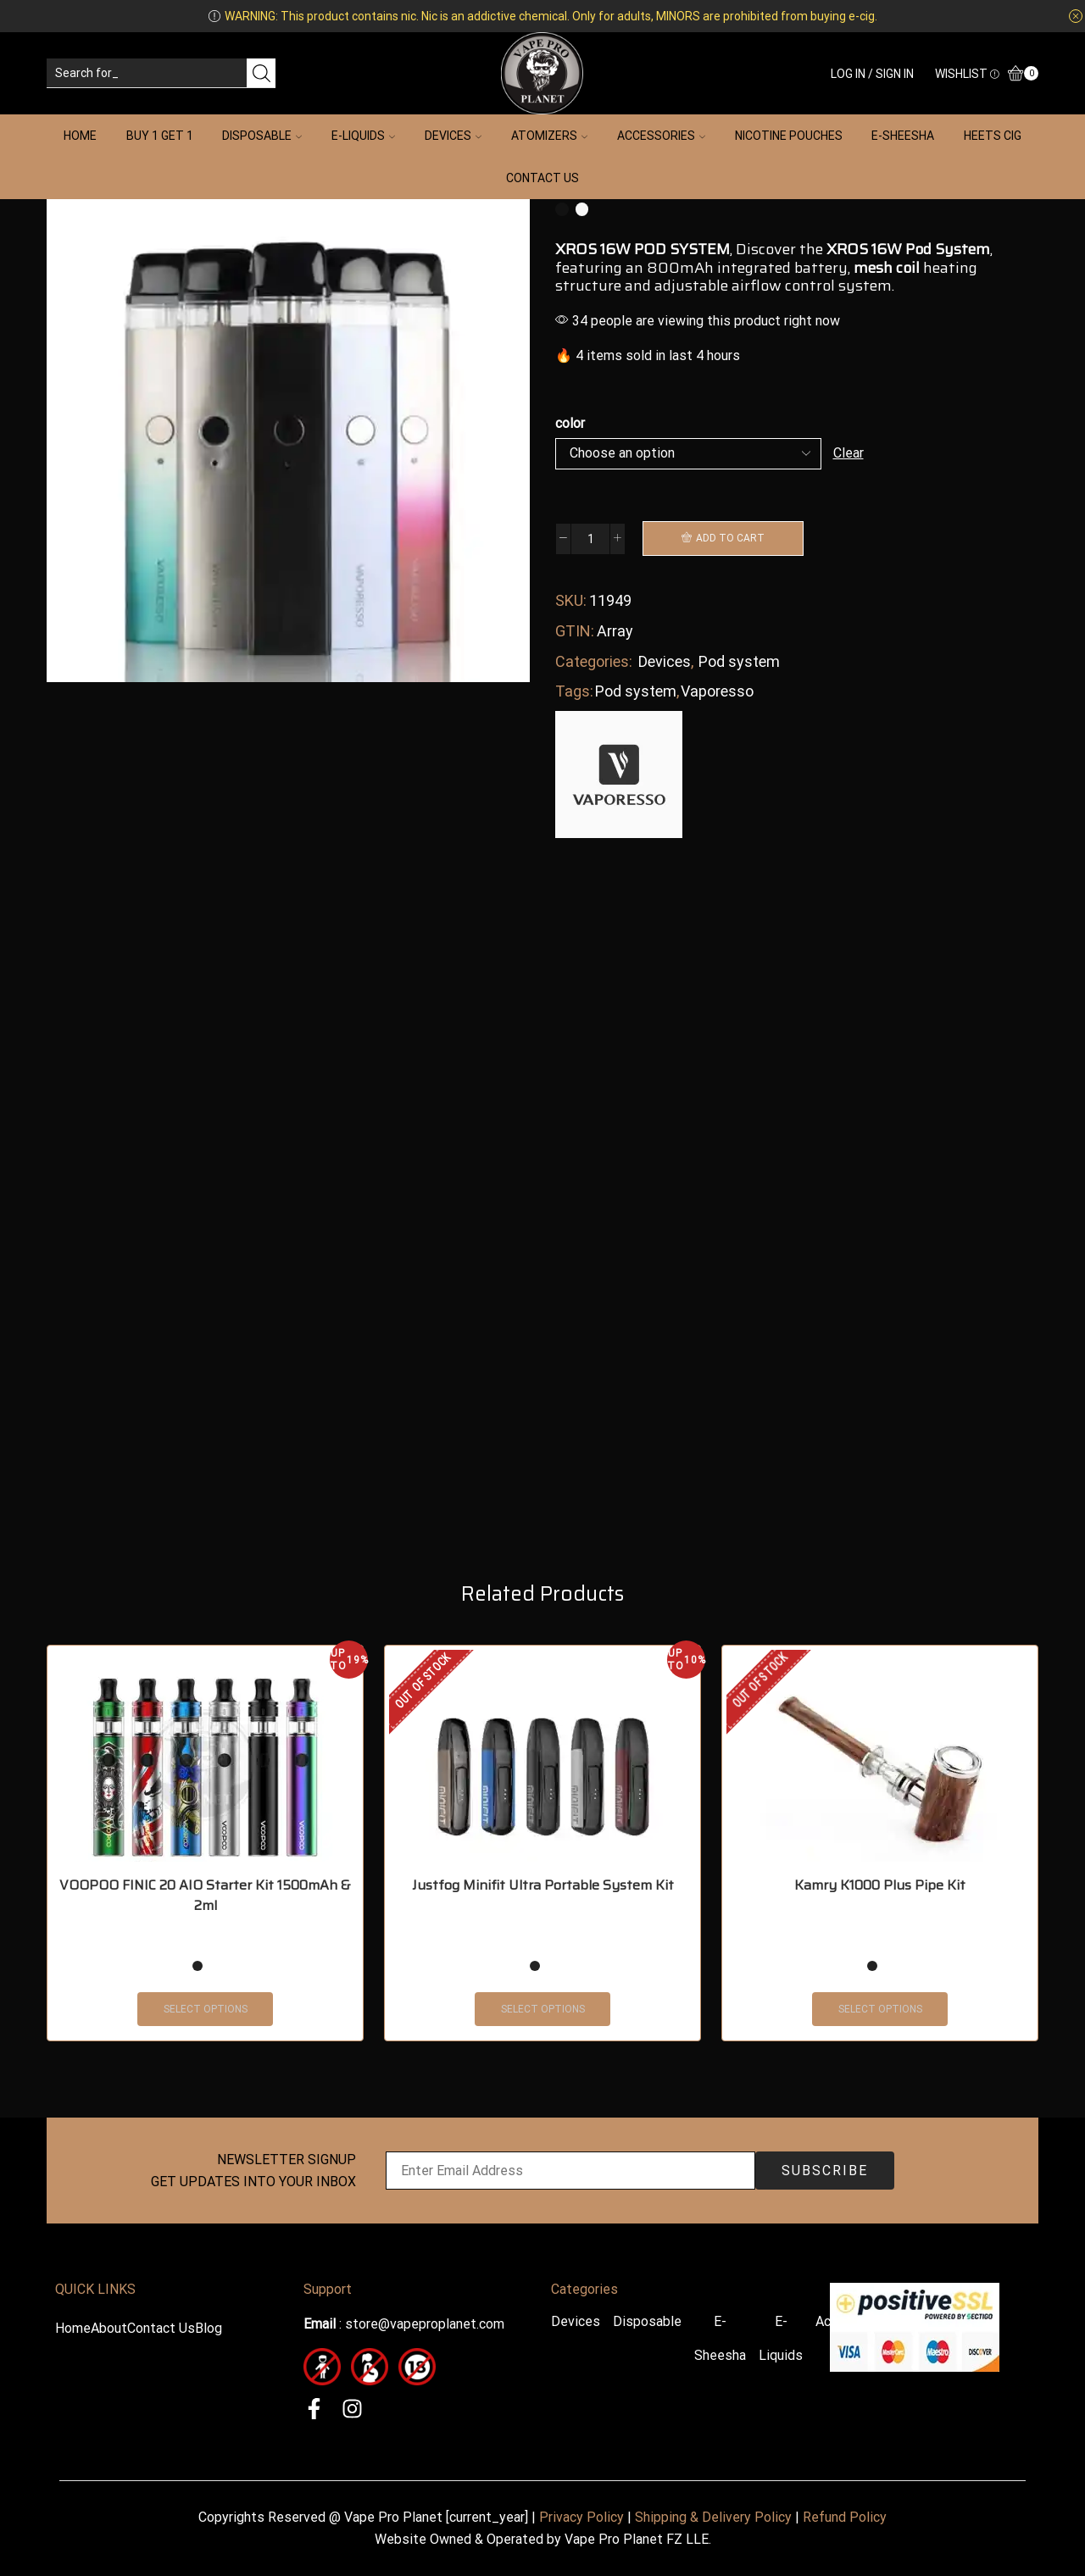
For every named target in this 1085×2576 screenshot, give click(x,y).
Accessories (661, 135)
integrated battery (782, 268)
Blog (208, 2328)
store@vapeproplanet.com (424, 2324)
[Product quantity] (590, 539)
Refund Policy (845, 2517)
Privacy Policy (581, 2517)
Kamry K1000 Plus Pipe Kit (879, 1885)
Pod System (947, 249)
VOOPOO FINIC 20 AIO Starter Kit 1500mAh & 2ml (205, 1895)
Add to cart (730, 538)
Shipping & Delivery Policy (713, 2517)
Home (80, 135)
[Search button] (261, 72)
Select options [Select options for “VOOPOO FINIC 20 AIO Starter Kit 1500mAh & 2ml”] (206, 2009)
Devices (453, 135)
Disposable (262, 135)
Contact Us (542, 178)
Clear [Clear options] (848, 453)
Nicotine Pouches (789, 135)
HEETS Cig (992, 135)
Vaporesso (717, 691)
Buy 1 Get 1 (159, 135)
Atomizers (549, 135)
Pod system (739, 661)
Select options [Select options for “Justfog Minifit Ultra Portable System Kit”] (543, 2009)
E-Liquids (363, 135)
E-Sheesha (902, 135)
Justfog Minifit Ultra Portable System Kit (543, 1885)
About (109, 2328)
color (570, 423)
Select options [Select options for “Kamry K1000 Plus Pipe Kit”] (880, 2009)
